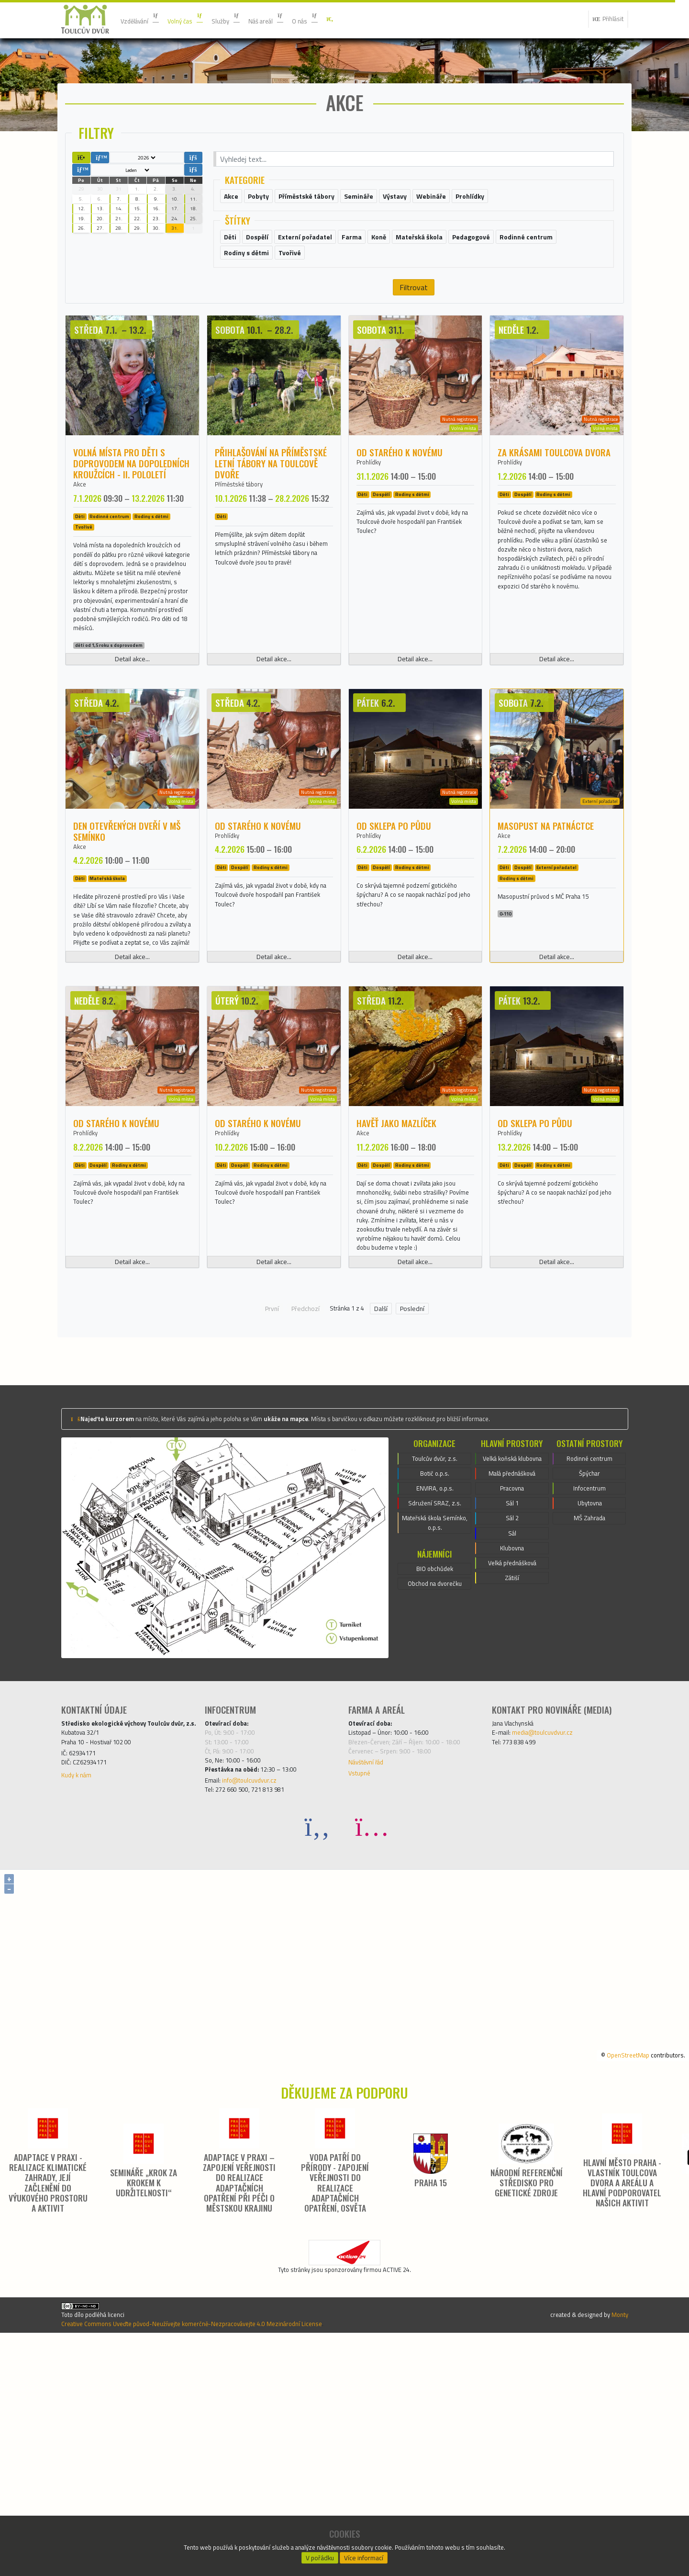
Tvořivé (83, 586)
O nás (335, 19)
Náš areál (289, 19)
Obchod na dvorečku (434, 1805)
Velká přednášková (512, 1796)
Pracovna (512, 1710)
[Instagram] (372, 2048)
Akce (81, 542)
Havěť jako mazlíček (396, 1281)
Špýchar (589, 1681)
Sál (512, 1761)
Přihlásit (604, 19)
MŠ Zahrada (589, 1733)
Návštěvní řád (370, 1977)
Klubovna (512, 1779)
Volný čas (197, 19)
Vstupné (361, 1990)
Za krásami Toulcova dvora (554, 509)
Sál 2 (512, 1744)
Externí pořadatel (556, 977)
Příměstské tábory (245, 542)
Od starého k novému (399, 509)
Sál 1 (512, 1727)
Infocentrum (589, 1698)
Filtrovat (413, 344)
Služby (244, 19)
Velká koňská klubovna (512, 1669)
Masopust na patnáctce (546, 933)
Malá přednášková (512, 1692)
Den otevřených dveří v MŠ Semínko (126, 938)
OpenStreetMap (615, 2277)
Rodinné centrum (109, 576)
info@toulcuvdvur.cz (258, 2000)
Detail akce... (132, 766)
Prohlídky (371, 520)
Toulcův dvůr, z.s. (435, 1664)
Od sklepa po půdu (393, 933)
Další (385, 1510)
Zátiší (512, 1813)
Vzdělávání (144, 19)
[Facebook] (317, 2048)
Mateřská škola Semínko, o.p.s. (434, 1738)
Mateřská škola (107, 988)
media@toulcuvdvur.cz (552, 1940)
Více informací (364, 2555)
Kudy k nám (80, 2004)
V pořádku (320, 2555)
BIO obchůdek (434, 1788)
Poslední (416, 1510)
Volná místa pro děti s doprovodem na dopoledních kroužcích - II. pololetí (131, 520)
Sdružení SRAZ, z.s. (435, 1715)
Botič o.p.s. (435, 1681)
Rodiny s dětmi (151, 576)
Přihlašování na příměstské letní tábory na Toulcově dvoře (271, 520)
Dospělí (381, 554)
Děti (80, 576)
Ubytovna (589, 1715)
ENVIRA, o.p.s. (434, 1698)
